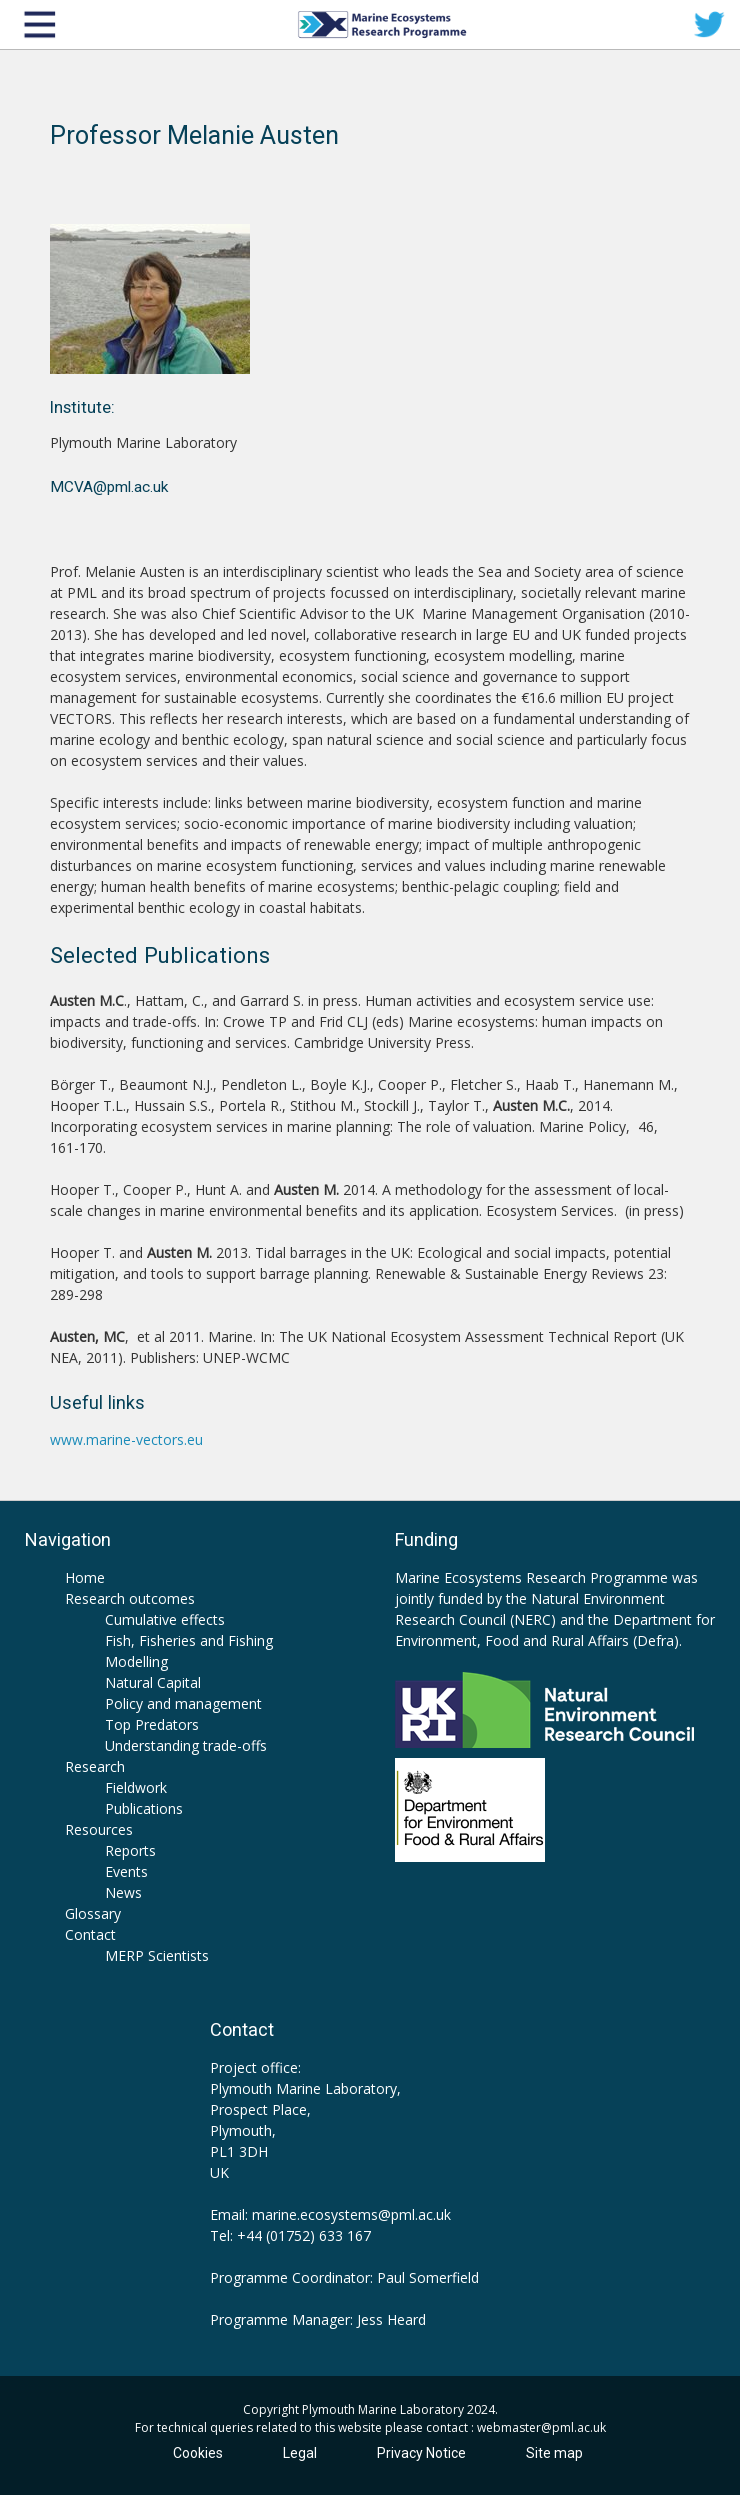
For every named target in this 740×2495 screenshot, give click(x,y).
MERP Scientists (157, 1955)
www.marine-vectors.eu (126, 1439)
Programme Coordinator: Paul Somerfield (344, 2277)
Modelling (136, 1661)
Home (85, 1577)
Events (126, 1871)
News (123, 1892)
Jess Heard (391, 2319)
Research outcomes (130, 1598)
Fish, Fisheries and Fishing (189, 1640)
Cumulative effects (165, 1619)
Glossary (93, 1913)
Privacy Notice (421, 2453)
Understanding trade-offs (186, 1745)
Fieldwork (136, 1787)
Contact (90, 1934)
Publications (144, 1808)
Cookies (198, 2453)
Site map (554, 2453)
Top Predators (152, 1724)
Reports (130, 1850)
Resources (99, 1829)
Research (95, 1766)
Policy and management (183, 1703)
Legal (300, 2453)
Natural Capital (153, 1682)
